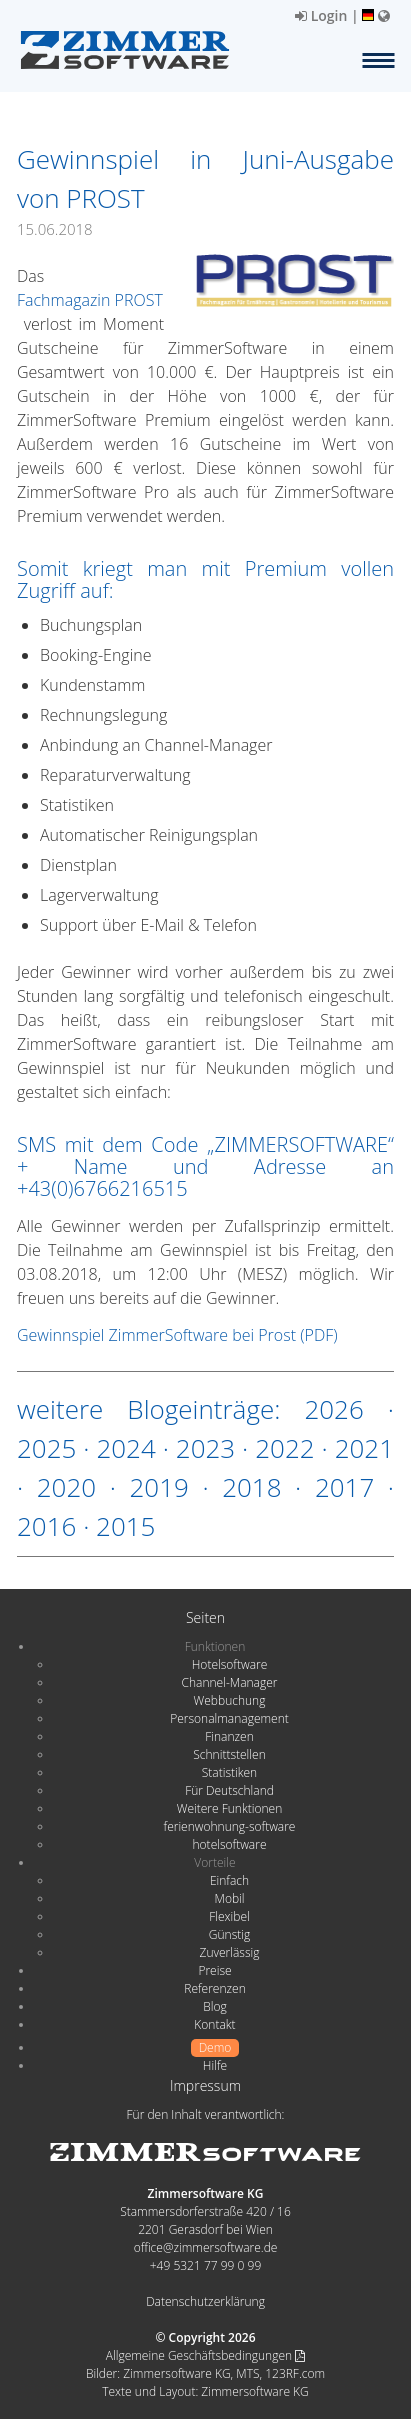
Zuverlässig (230, 1952)
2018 (251, 1487)
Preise (214, 1970)
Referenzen (214, 1988)
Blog (215, 2006)
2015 (125, 1526)
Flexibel (229, 1916)
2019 (158, 1487)
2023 (205, 1448)
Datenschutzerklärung (205, 2301)
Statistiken (229, 1772)
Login (321, 15)
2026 (333, 1409)
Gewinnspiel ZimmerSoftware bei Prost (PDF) (177, 1335)
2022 (284, 1448)
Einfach (229, 1880)
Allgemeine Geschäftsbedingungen (205, 2355)
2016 (46, 1526)
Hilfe (215, 2065)
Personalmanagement (229, 1718)
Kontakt (214, 2024)
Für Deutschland (229, 1790)
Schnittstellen (229, 1754)
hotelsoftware (230, 1844)
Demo (215, 2047)
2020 (66, 1487)
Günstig (229, 1934)
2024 (125, 1448)
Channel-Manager (230, 1682)
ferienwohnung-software (230, 1826)
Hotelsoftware (230, 1664)
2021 (364, 1448)
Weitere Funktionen (230, 1808)
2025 (46, 1448)
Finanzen (229, 1736)
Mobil (230, 1898)
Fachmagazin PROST (90, 300)
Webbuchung (230, 1700)
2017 (344, 1487)
